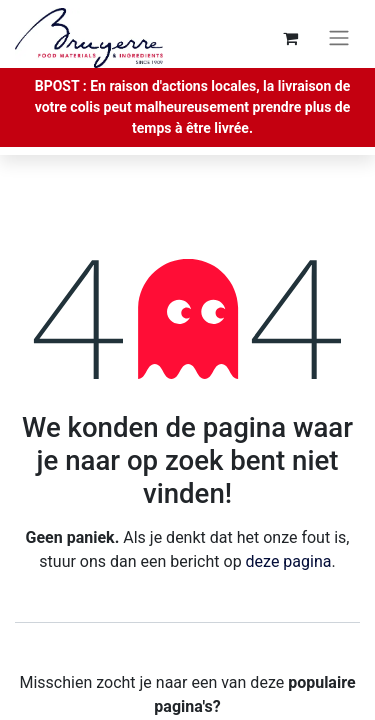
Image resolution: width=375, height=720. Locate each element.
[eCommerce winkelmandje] (290, 38)
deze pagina (289, 561)
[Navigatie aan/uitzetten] (339, 38)
